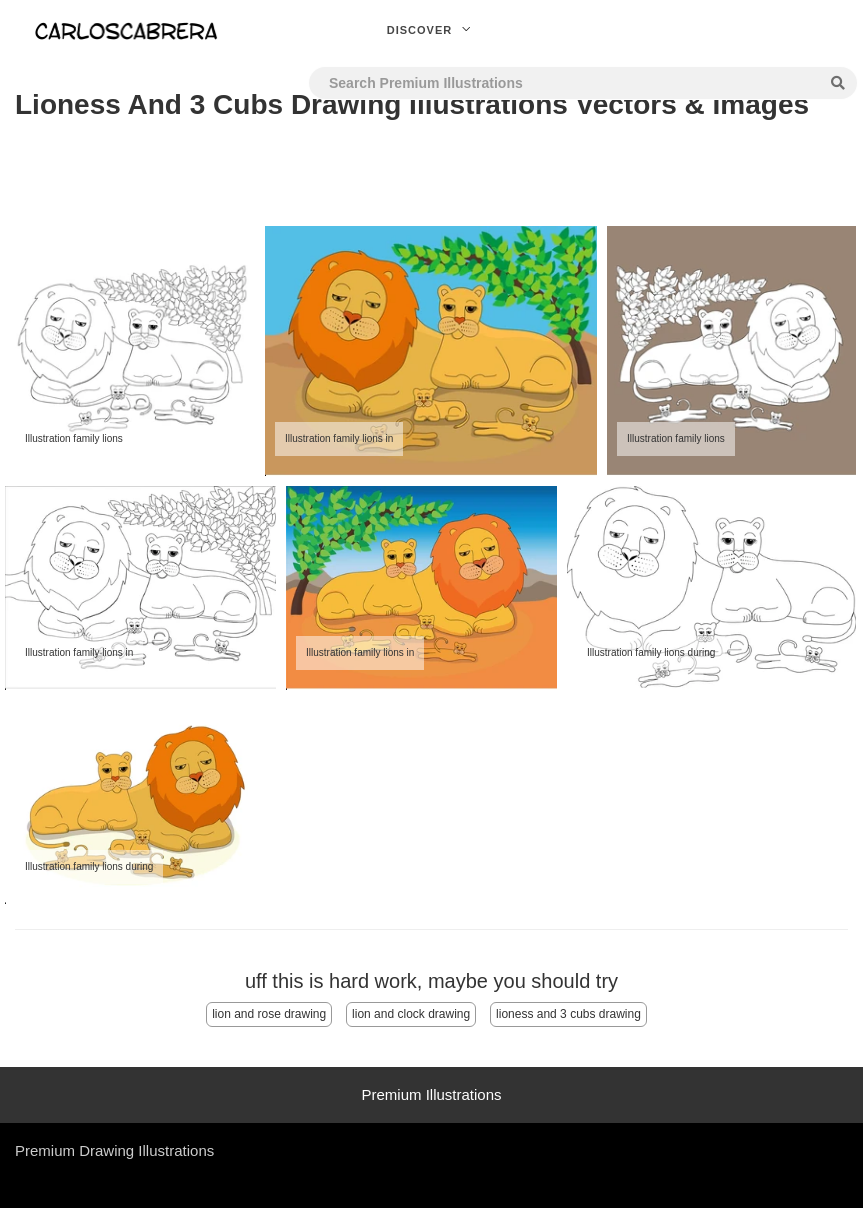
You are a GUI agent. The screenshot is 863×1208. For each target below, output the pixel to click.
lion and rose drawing (269, 1014)
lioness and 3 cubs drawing (568, 1014)
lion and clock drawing (411, 1014)
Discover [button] (432, 30)
